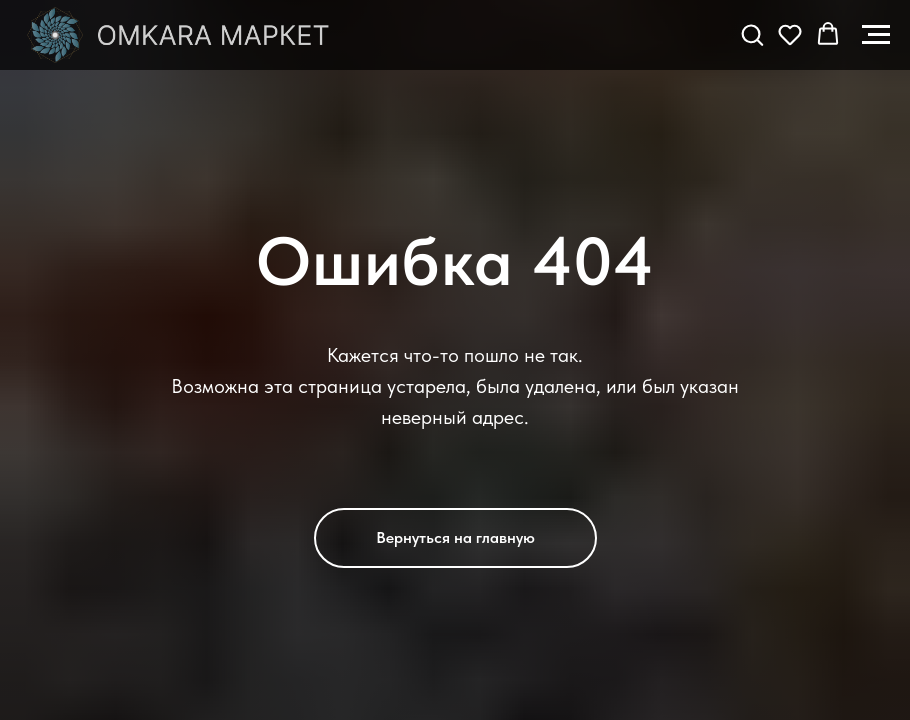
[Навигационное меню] (876, 35)
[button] (752, 34)
